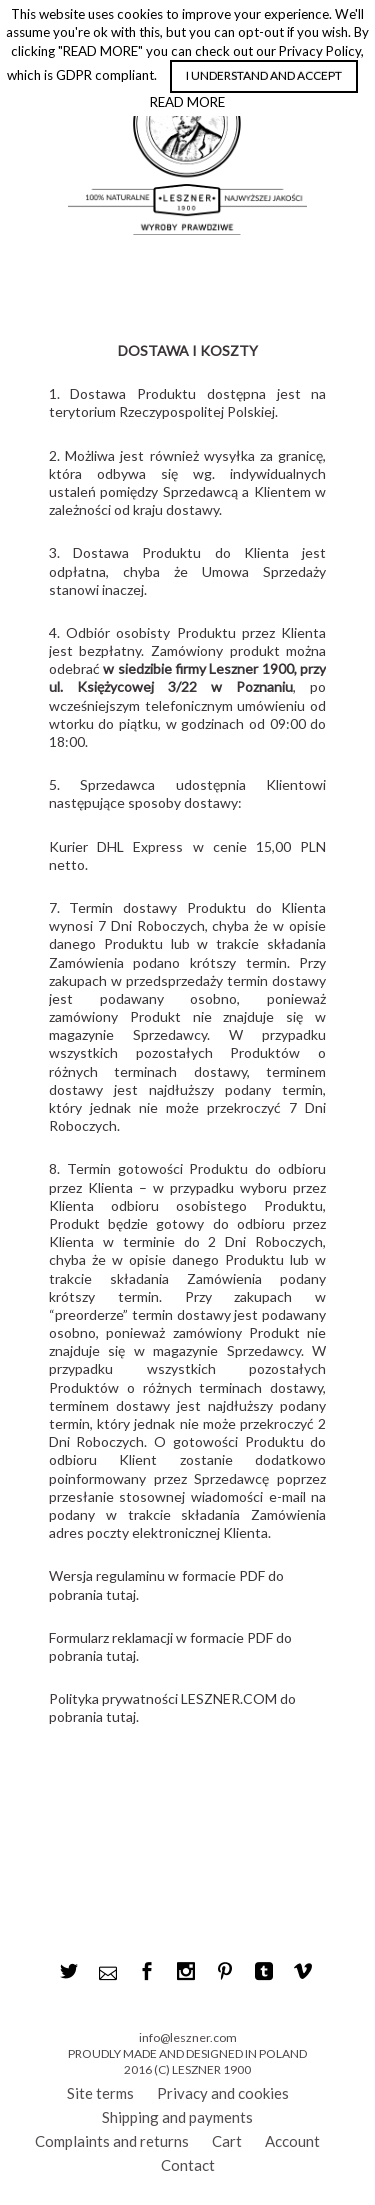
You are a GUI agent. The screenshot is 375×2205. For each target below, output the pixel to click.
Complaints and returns (112, 2141)
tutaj (121, 1594)
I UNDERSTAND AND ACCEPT (264, 75)
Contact (188, 2165)
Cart (227, 2141)
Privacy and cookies (223, 2093)
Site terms (100, 2093)
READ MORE (187, 102)
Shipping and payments (177, 2117)
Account (292, 2141)
